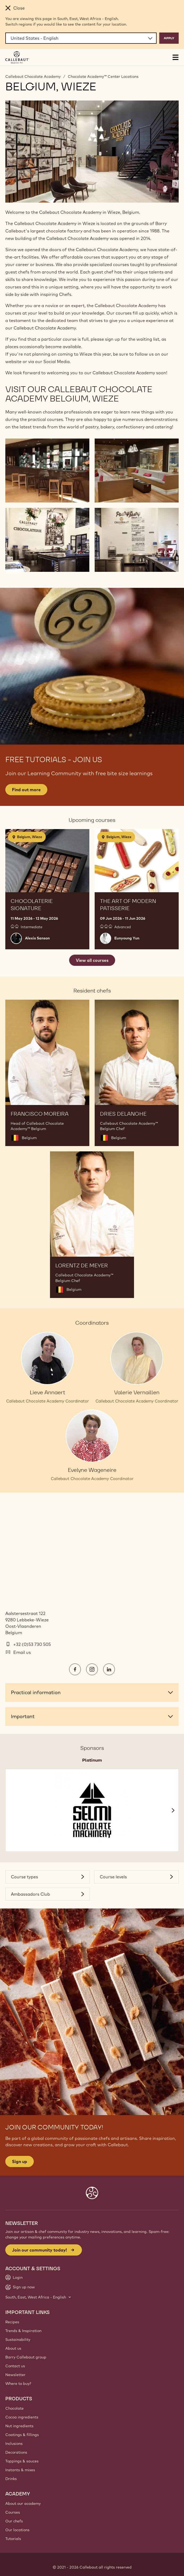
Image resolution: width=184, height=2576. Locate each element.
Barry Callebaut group (25, 2357)
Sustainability (17, 2339)
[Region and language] (81, 38)
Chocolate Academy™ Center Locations (103, 76)
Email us (22, 1652)
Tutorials (13, 2538)
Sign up (19, 2161)
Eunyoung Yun (126, 938)
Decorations (16, 2452)
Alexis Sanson (37, 938)
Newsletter (15, 2374)
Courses (12, 2512)
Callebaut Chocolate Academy (33, 76)
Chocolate (14, 2408)
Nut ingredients (19, 2426)
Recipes (12, 2322)
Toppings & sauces (22, 2461)
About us (13, 2348)
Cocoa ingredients (21, 2417)
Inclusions (14, 2443)
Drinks (11, 2478)
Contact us (15, 2366)
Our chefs (14, 2521)
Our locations (17, 2529)
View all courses (92, 960)
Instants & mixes (20, 2470)
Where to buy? (18, 2383)
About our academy (23, 2503)
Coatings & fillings (22, 2434)
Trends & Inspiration (23, 2330)
